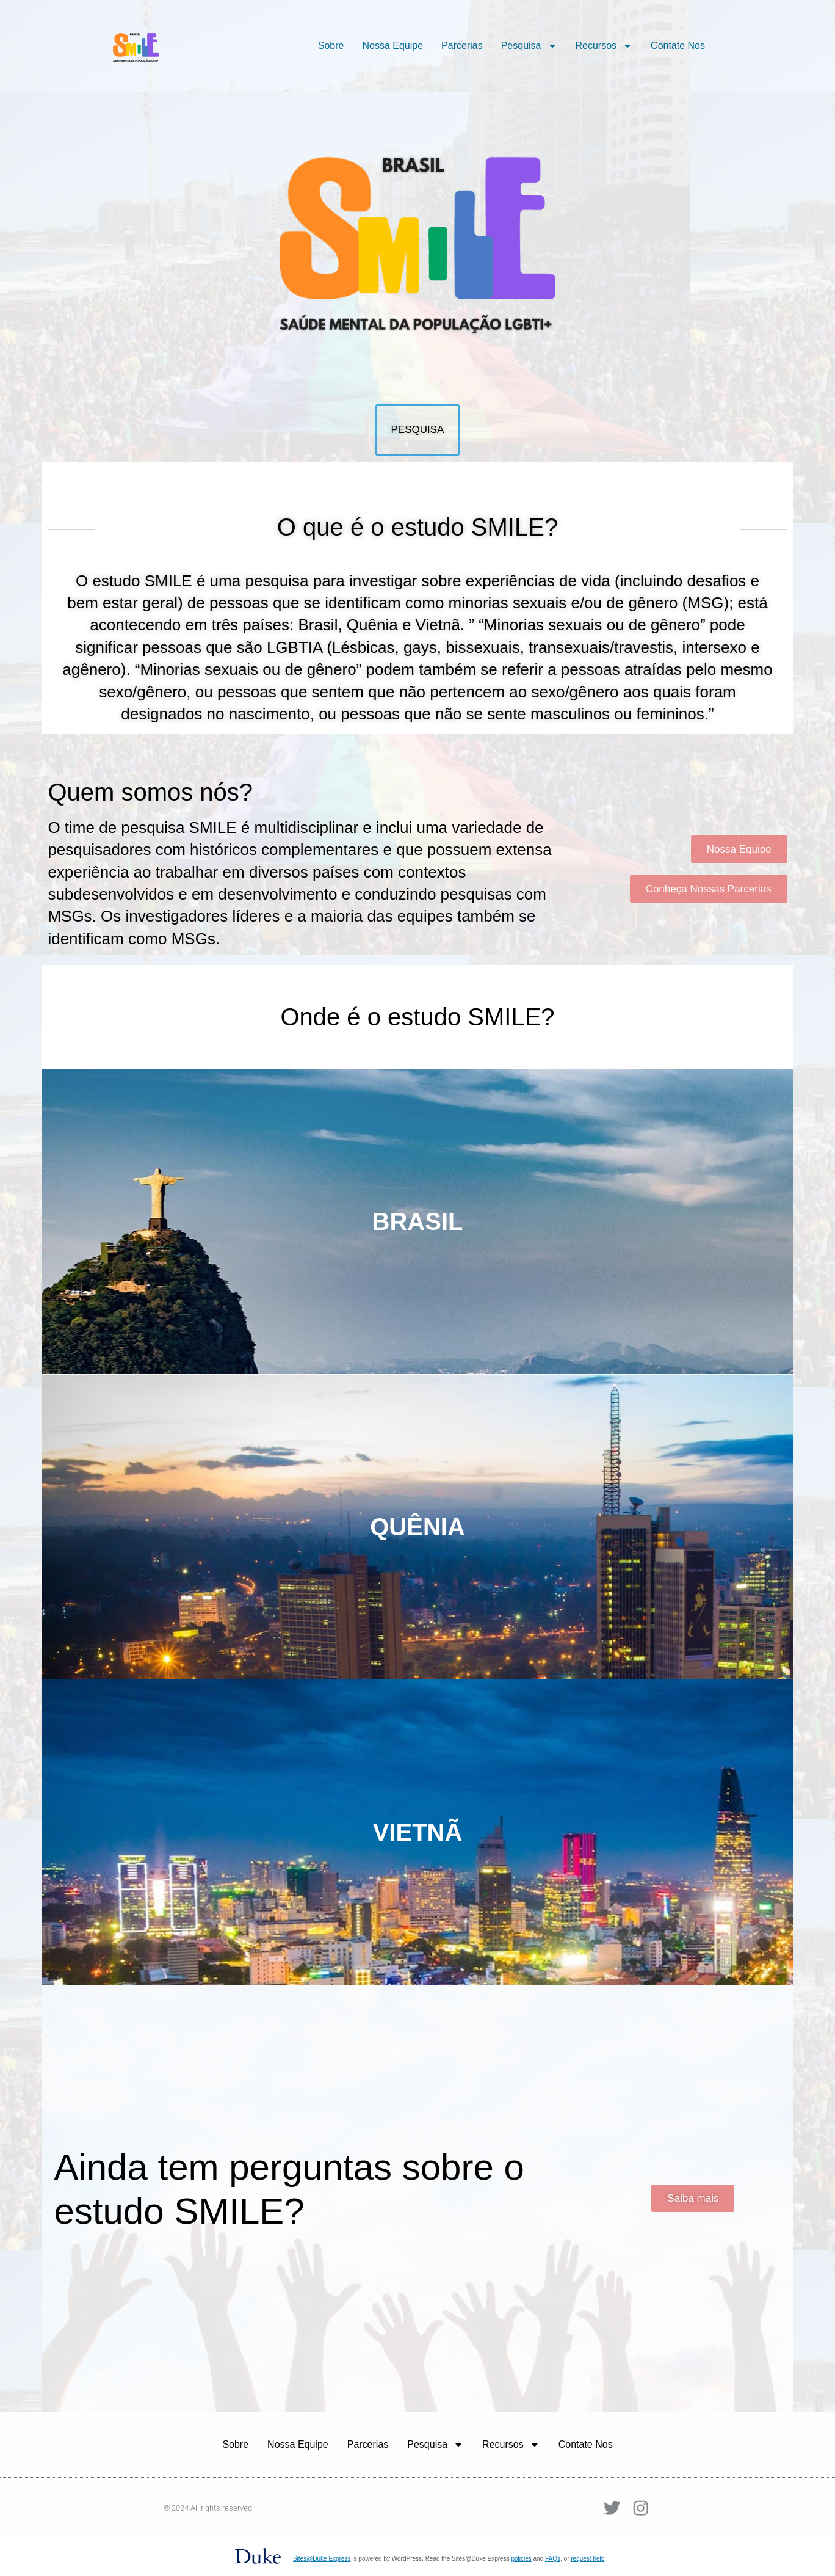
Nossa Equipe (392, 45)
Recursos (604, 46)
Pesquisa (529, 46)
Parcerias (462, 45)
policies (521, 2558)
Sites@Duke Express (322, 2558)
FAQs (552, 2558)
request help (587, 2558)
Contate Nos (678, 45)
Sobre (331, 45)
